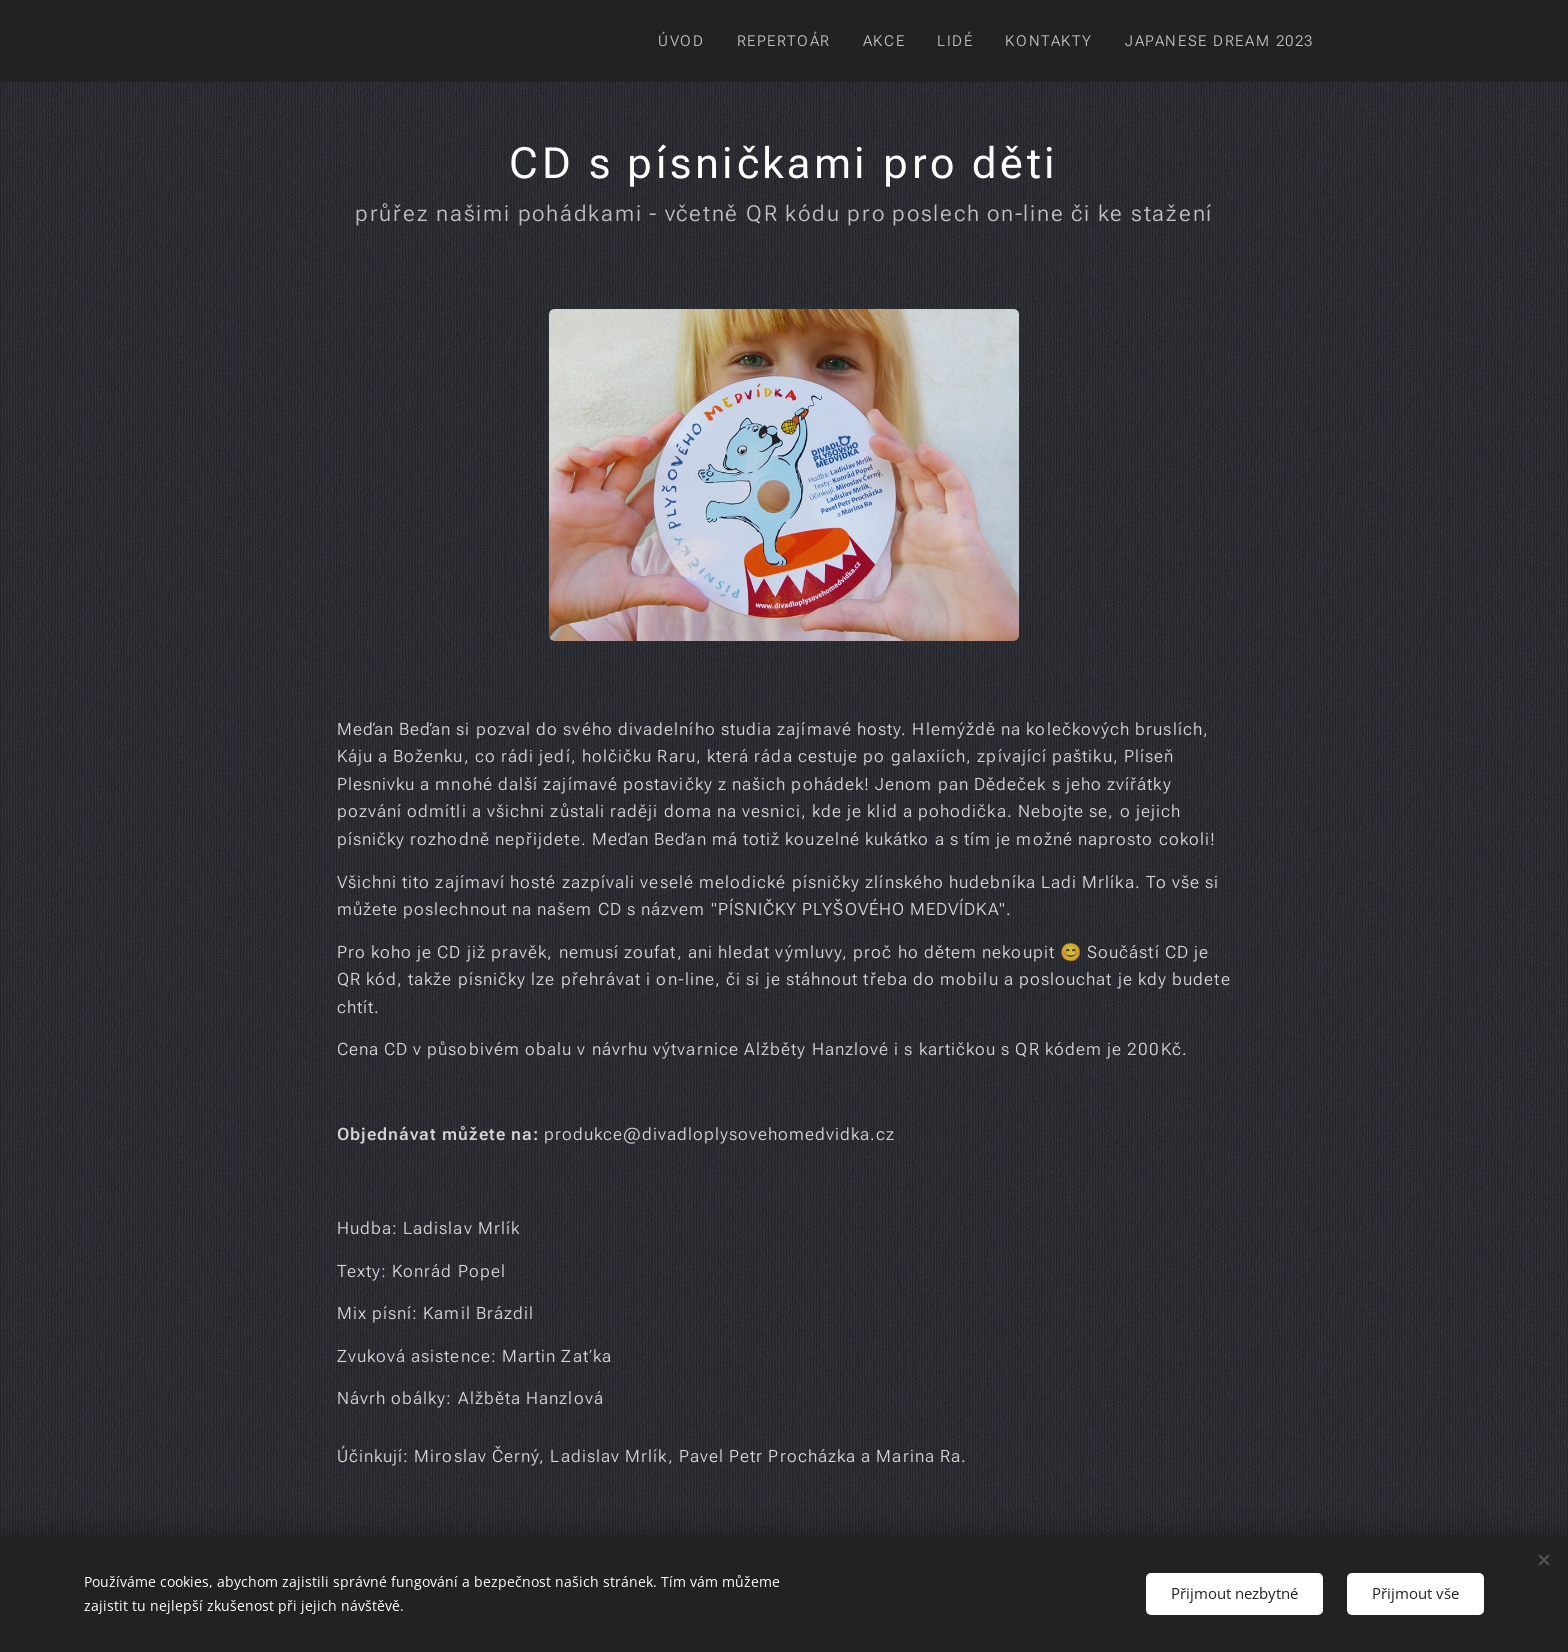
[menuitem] (669, 41)
